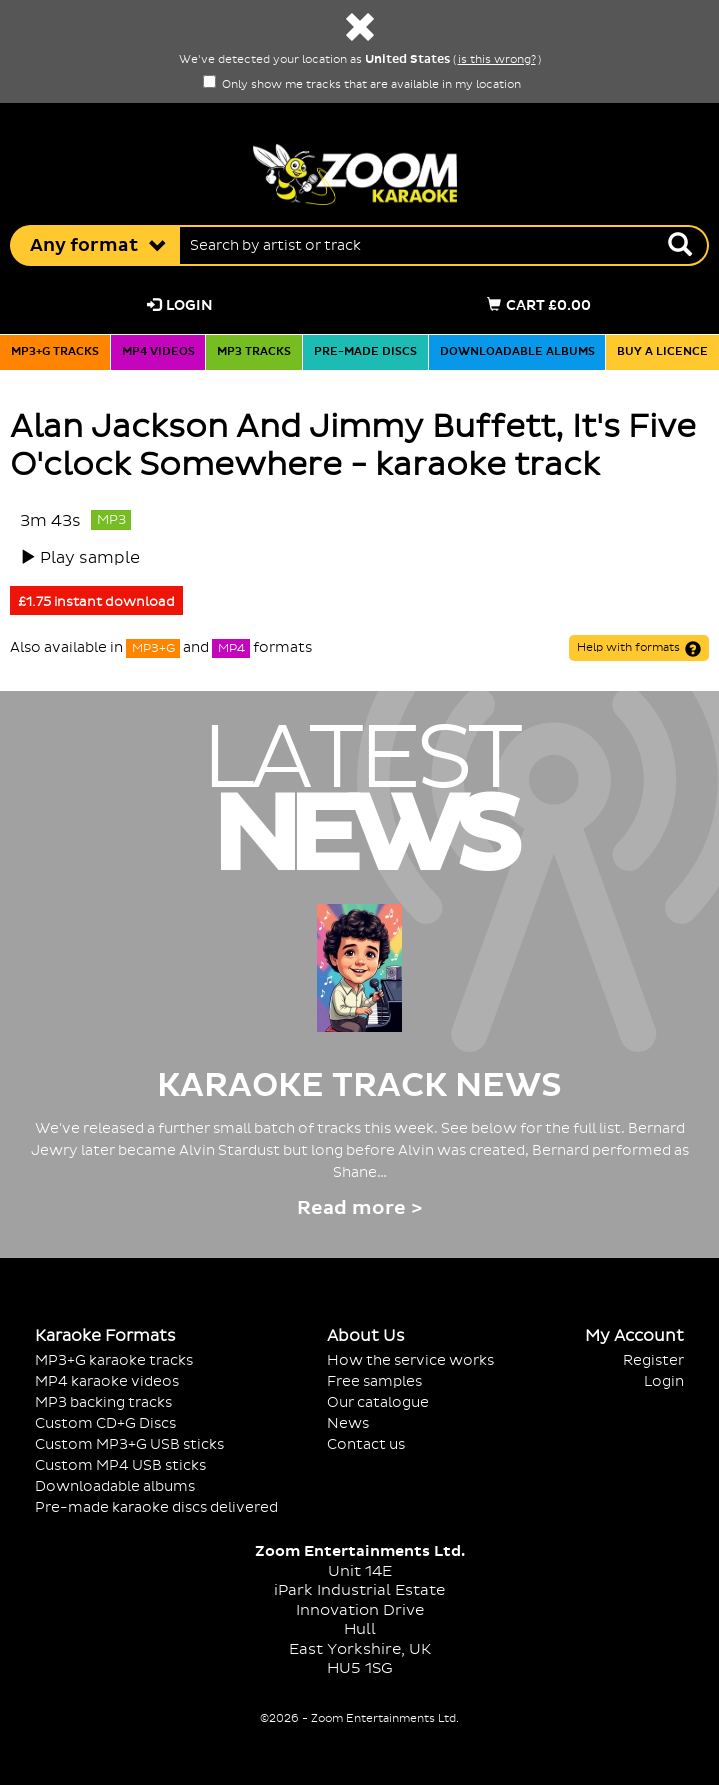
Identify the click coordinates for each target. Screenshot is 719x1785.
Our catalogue (378, 1402)
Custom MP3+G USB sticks (129, 1444)
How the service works (410, 1360)
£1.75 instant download (96, 602)
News (348, 1423)
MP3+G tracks (55, 352)
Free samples (374, 1381)
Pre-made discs (365, 352)
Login (180, 305)
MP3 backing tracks (103, 1402)
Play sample (90, 558)
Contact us (366, 1444)
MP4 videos (158, 352)
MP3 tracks (254, 352)
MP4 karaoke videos (107, 1381)
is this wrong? (497, 60)
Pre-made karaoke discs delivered (156, 1507)
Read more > (359, 1208)
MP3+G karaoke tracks (114, 1360)
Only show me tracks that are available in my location (362, 85)
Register (653, 1360)
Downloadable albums (517, 352)
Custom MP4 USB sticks (120, 1465)
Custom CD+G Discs (105, 1423)
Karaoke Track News (359, 1086)
